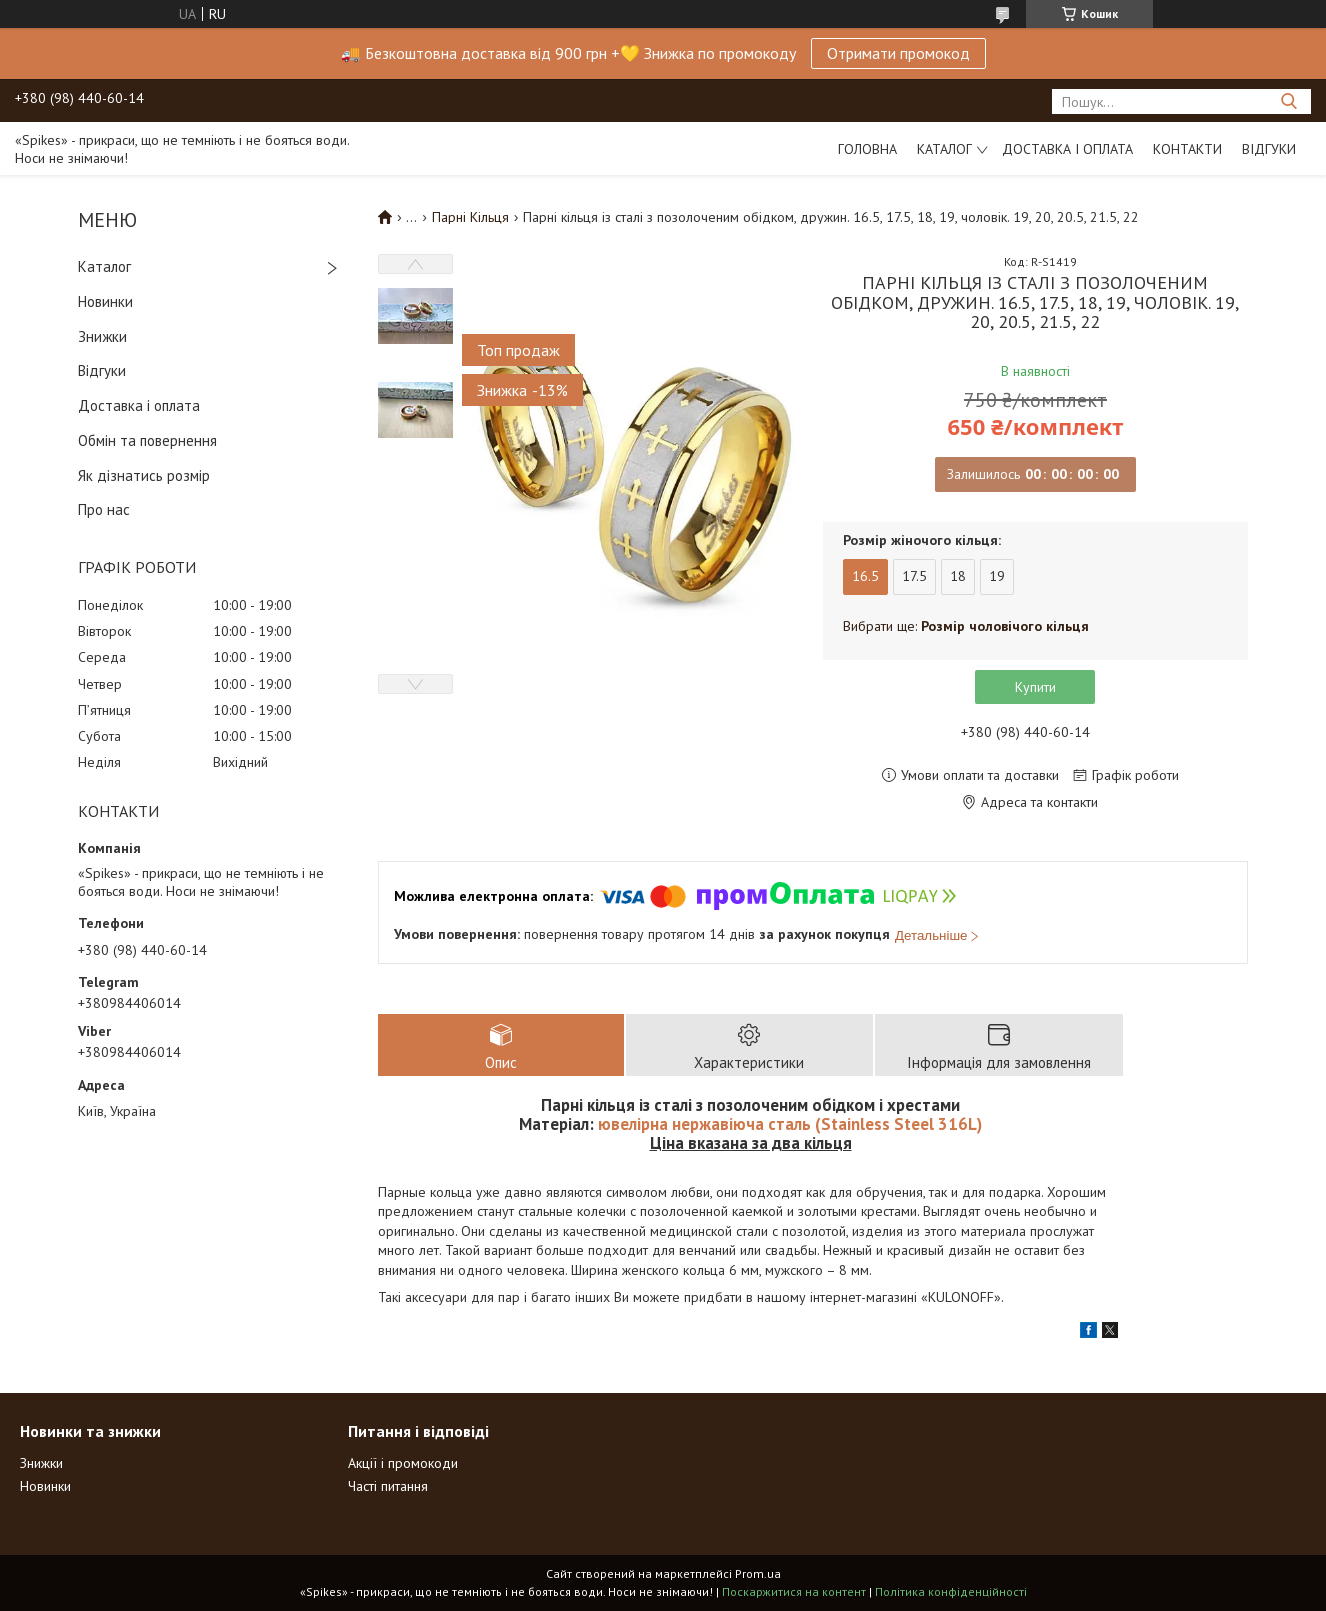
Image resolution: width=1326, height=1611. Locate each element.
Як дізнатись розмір (144, 475)
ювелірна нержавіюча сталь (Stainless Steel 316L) (790, 1124)
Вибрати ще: (966, 626)
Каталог (944, 149)
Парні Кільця (470, 217)
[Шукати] (1288, 101)
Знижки (102, 336)
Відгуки (1269, 149)
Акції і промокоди (403, 1463)
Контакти (1187, 149)
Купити (1035, 687)
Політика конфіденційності (951, 1591)
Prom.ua (758, 1573)
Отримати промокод (898, 53)
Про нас (104, 509)
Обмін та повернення (147, 440)
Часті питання (388, 1486)
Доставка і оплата (1067, 149)
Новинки (105, 301)
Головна (867, 149)
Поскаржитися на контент (794, 1591)
